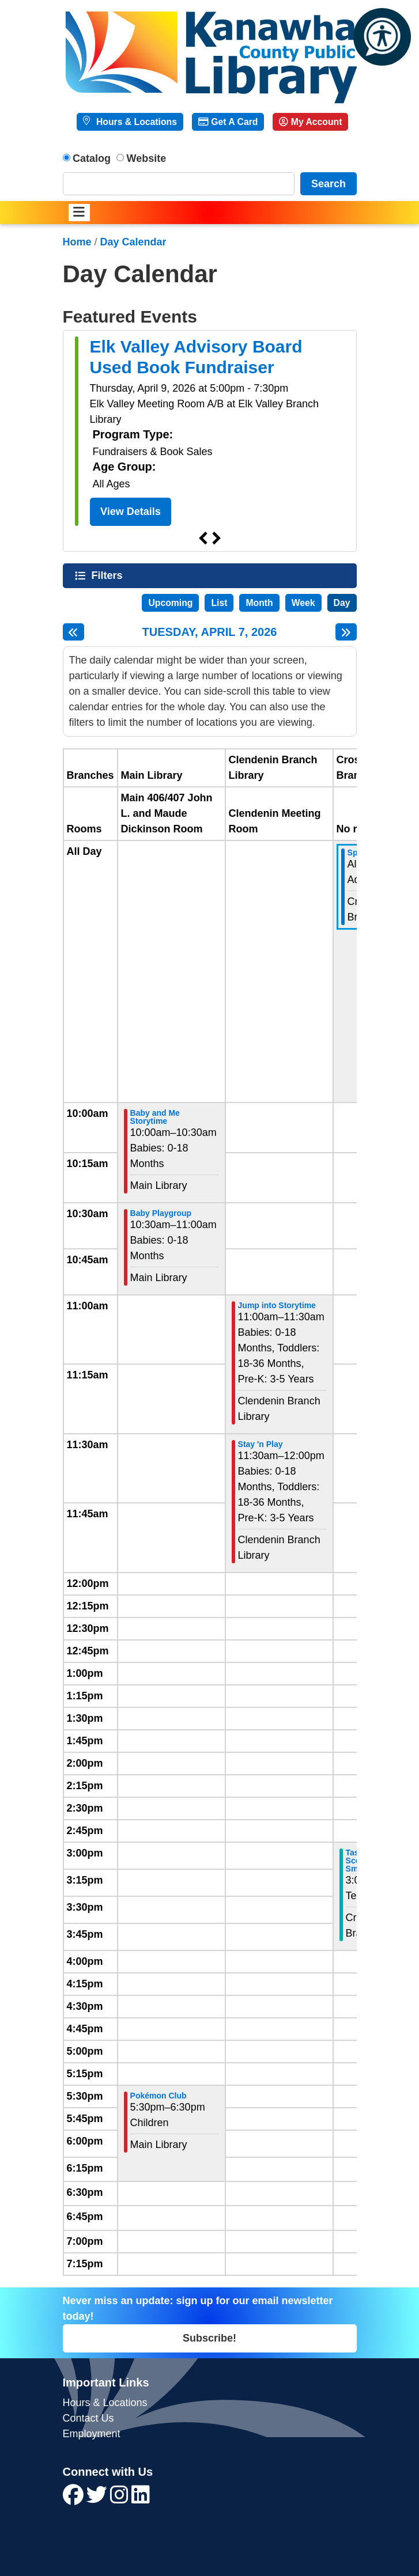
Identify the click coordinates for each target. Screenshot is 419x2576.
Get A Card (228, 122)
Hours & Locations (135, 122)
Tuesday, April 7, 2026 (209, 632)
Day (342, 603)
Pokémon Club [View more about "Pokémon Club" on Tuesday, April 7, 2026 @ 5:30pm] (158, 2096)
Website (147, 158)
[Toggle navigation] (79, 213)
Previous (203, 538)
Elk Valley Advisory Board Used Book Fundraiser (196, 357)
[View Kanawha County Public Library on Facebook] (74, 2499)
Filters (108, 575)
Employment (91, 2433)
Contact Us (88, 2418)
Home (77, 242)
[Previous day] (73, 632)
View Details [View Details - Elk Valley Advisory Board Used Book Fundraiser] (130, 511)
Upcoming (170, 603)
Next (217, 538)
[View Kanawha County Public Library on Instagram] (120, 2499)
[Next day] (346, 632)
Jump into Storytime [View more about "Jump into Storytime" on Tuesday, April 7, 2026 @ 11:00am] (277, 1305)
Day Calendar (133, 242)
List (219, 603)
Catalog (92, 158)
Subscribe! (209, 2338)
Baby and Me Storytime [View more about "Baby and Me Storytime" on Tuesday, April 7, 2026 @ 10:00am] (155, 1117)
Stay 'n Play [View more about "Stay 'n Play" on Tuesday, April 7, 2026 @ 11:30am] (260, 1444)
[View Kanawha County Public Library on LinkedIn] (140, 2499)
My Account (310, 122)
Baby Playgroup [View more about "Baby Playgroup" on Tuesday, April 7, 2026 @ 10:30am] (161, 1213)
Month (259, 603)
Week (303, 603)
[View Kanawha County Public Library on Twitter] (98, 2499)
